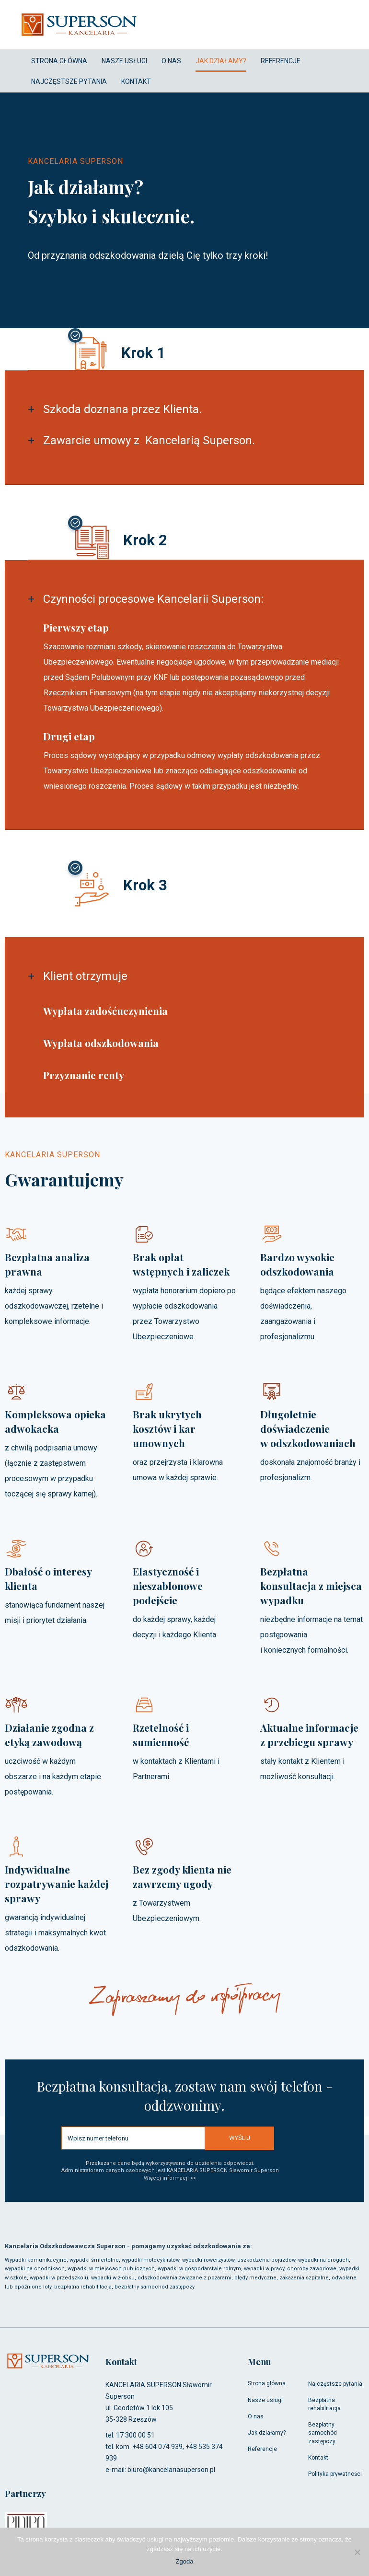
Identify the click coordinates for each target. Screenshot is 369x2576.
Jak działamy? (267, 2432)
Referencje (262, 2449)
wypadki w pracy (264, 2269)
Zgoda (185, 2561)
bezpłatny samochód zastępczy (154, 2287)
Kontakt (318, 2457)
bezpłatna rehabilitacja (83, 2287)
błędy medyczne (255, 2278)
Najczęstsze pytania (335, 2383)
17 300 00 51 (135, 2435)
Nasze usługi (265, 2400)
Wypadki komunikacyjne (36, 2260)
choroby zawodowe (311, 2269)
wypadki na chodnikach (35, 2269)
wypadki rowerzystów (208, 2260)
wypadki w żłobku (113, 2278)
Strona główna (267, 2383)
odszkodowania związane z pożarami (184, 2278)
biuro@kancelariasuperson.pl (171, 2469)
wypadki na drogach (323, 2260)
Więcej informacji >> (170, 2178)
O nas (256, 2416)
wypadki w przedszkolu (59, 2278)
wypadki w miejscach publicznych (111, 2269)
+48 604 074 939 (157, 2446)
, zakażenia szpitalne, (303, 2278)
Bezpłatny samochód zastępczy (322, 2432)
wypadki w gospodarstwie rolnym (199, 2269)
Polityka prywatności (335, 2474)
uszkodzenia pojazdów (266, 2260)
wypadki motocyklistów (150, 2260)
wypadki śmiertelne (94, 2260)
